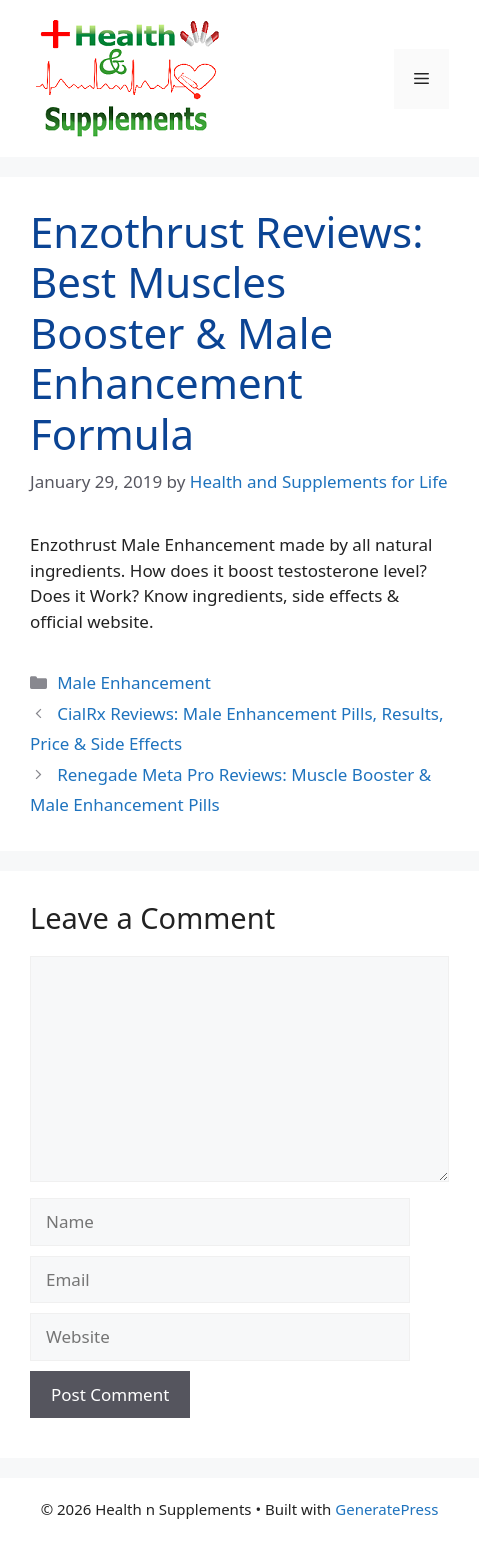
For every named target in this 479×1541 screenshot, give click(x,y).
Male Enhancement (134, 682)
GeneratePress (386, 1509)
